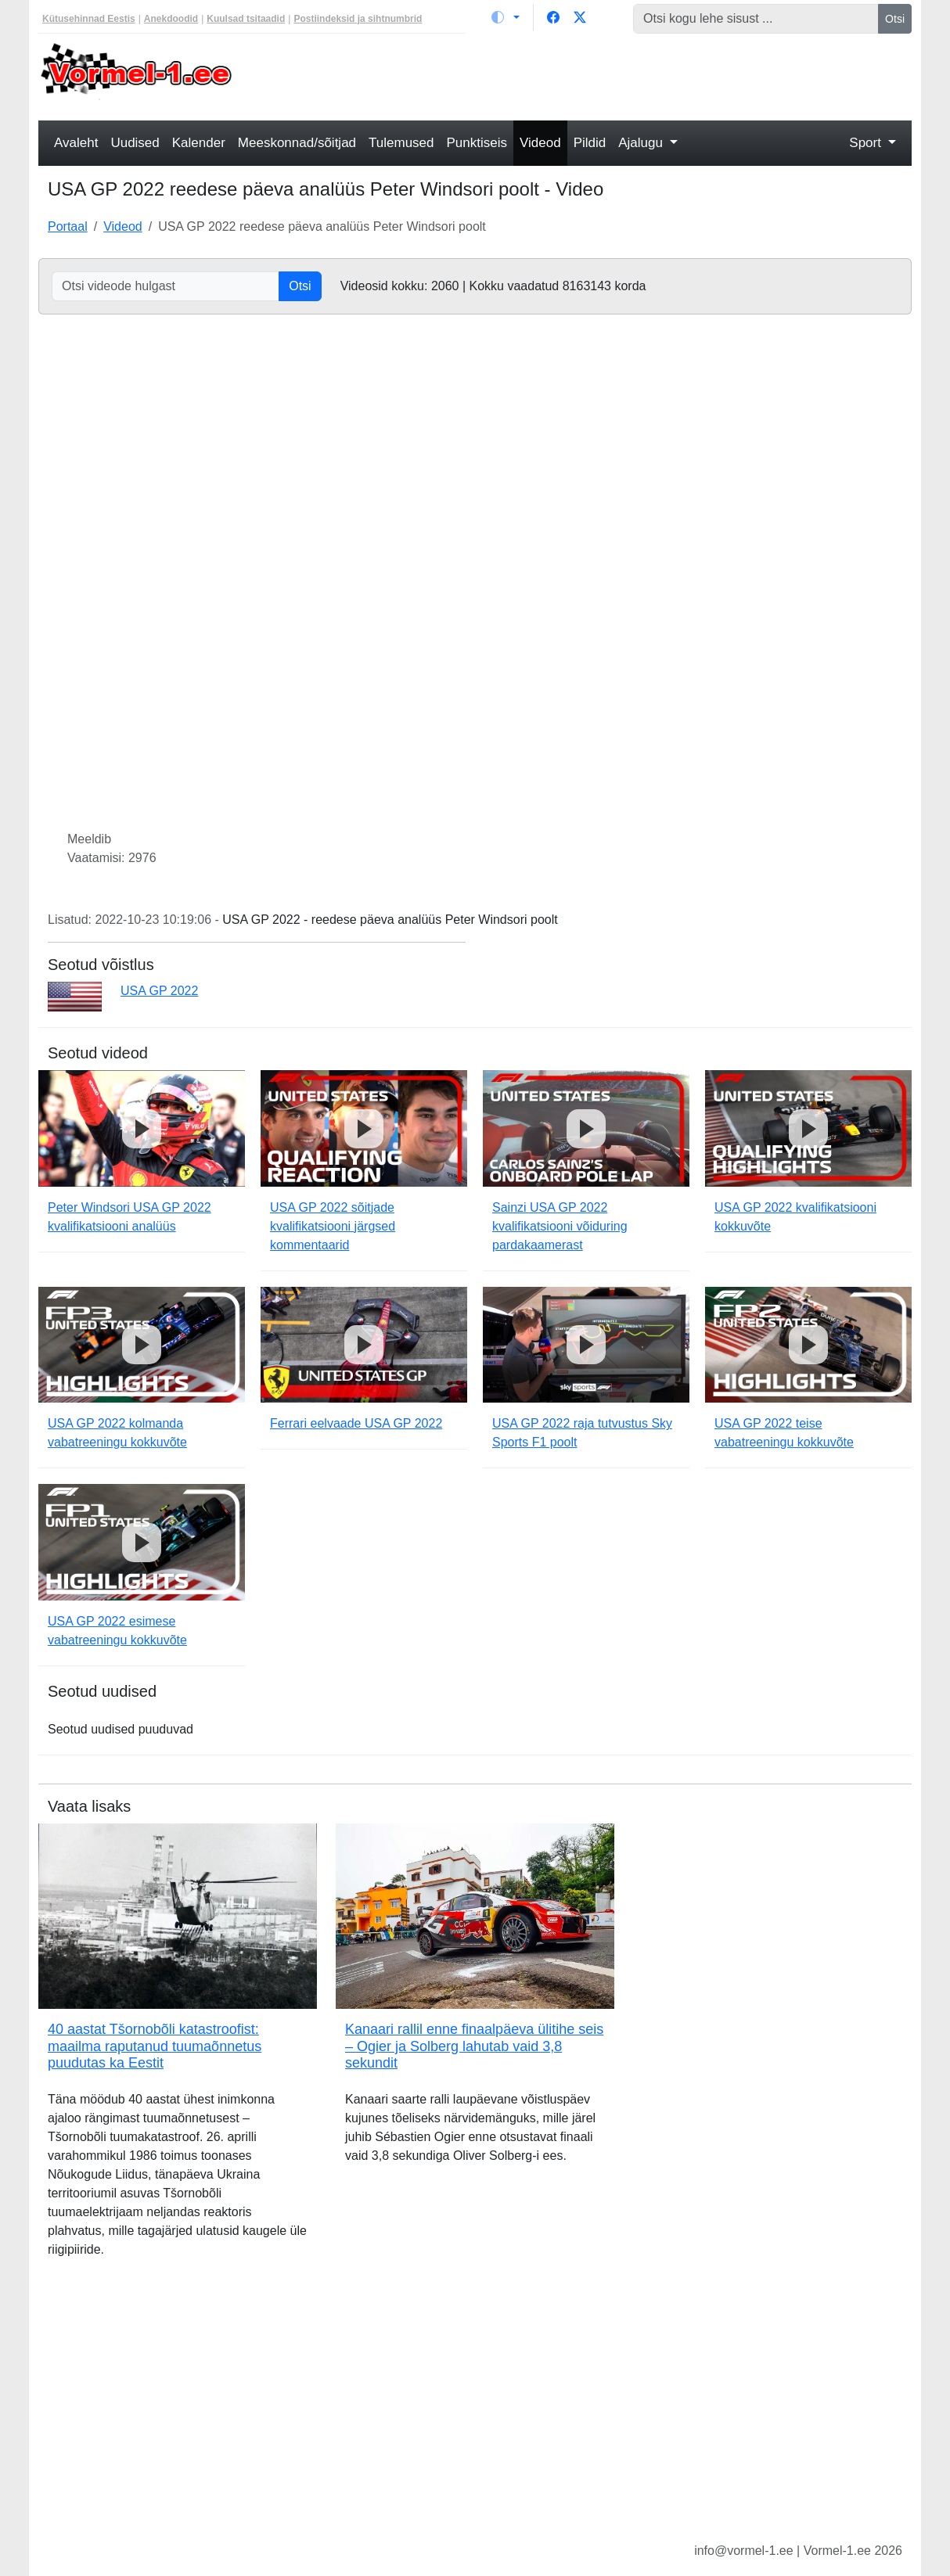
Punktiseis (477, 142)
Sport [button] (866, 142)
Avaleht (76, 142)
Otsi (895, 19)
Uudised (134, 142)
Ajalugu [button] (642, 142)
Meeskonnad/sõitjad (297, 142)
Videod (540, 142)
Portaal (68, 226)
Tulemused (401, 142)
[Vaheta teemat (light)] (505, 17)
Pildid (590, 142)
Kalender (198, 142)
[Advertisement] (586, 75)
